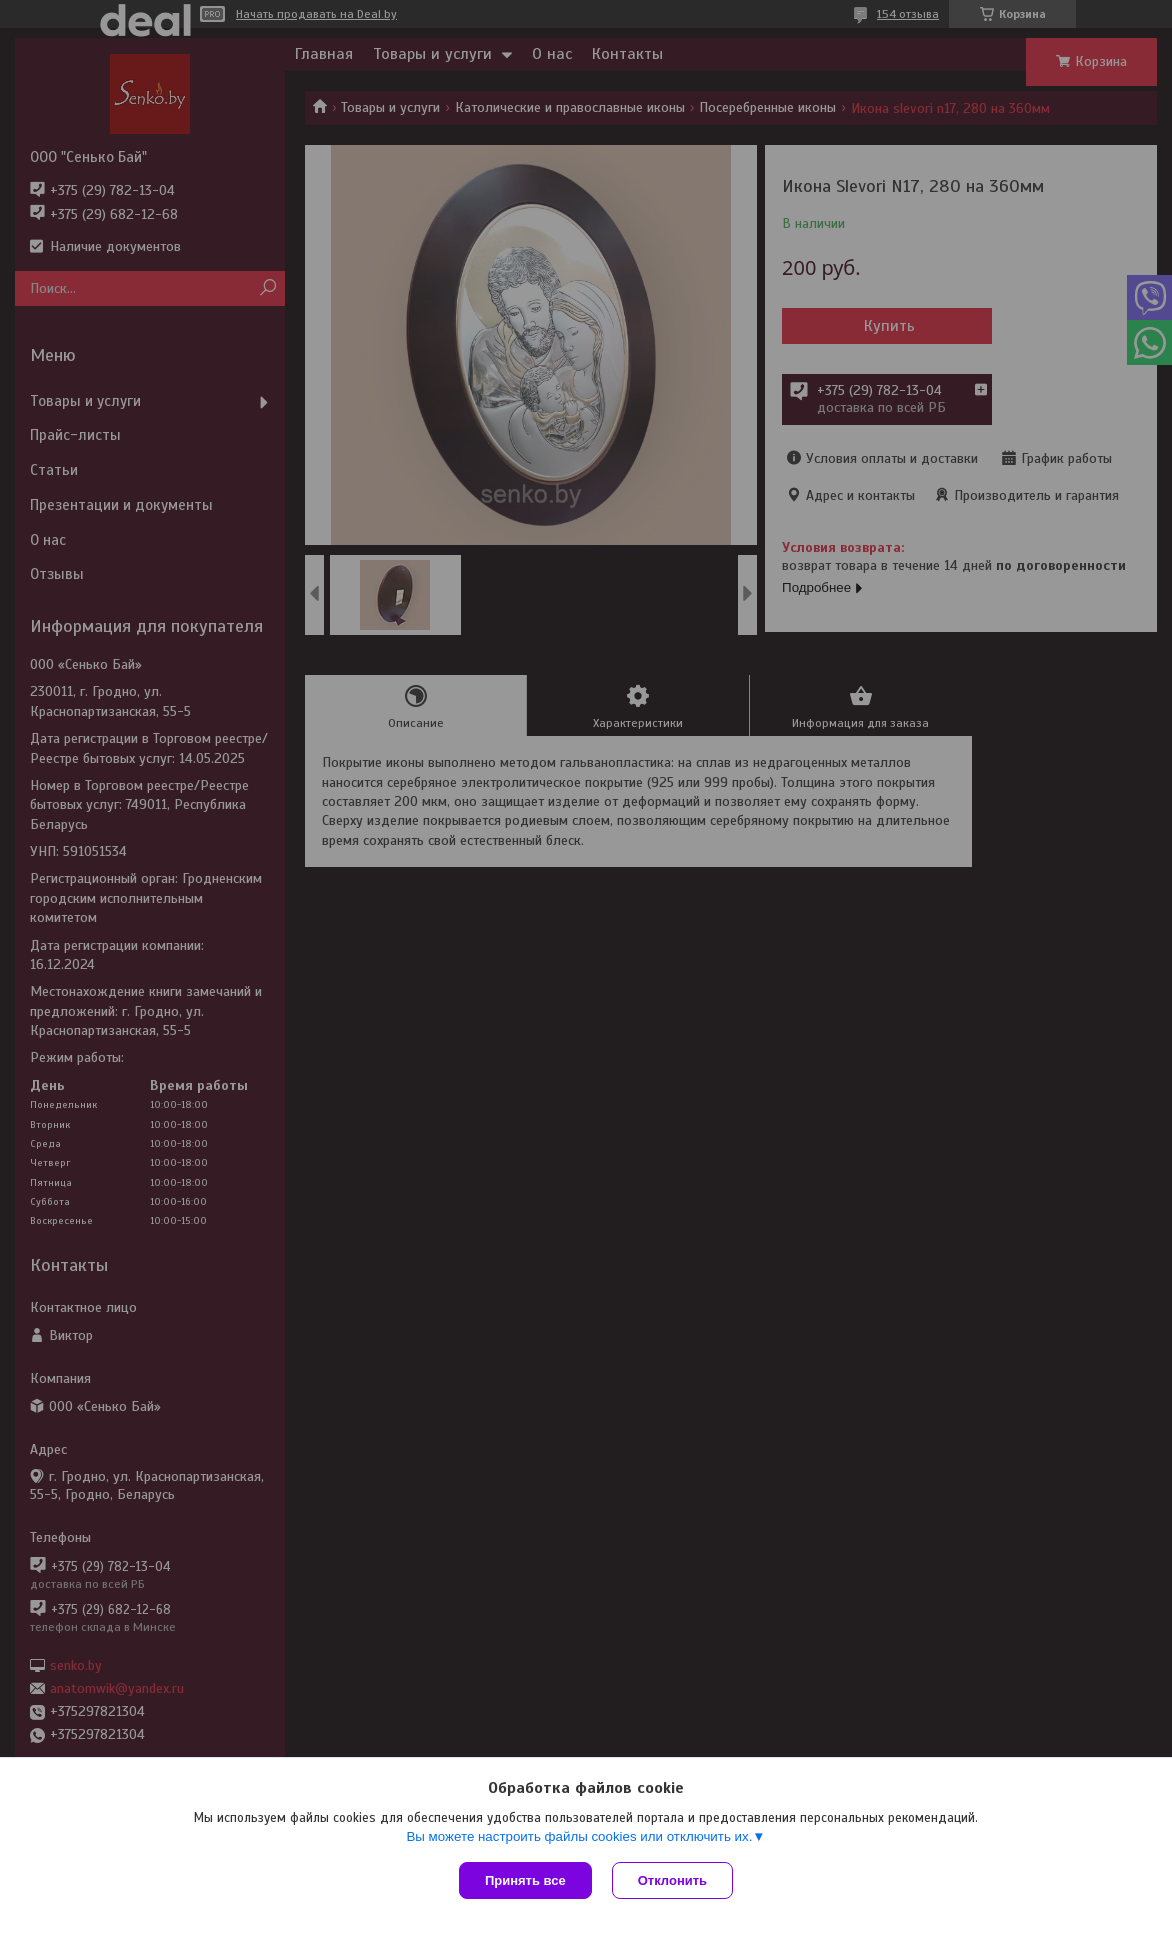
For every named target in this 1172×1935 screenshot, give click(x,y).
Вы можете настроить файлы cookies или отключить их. (579, 1836)
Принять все (525, 1880)
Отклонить (672, 1880)
